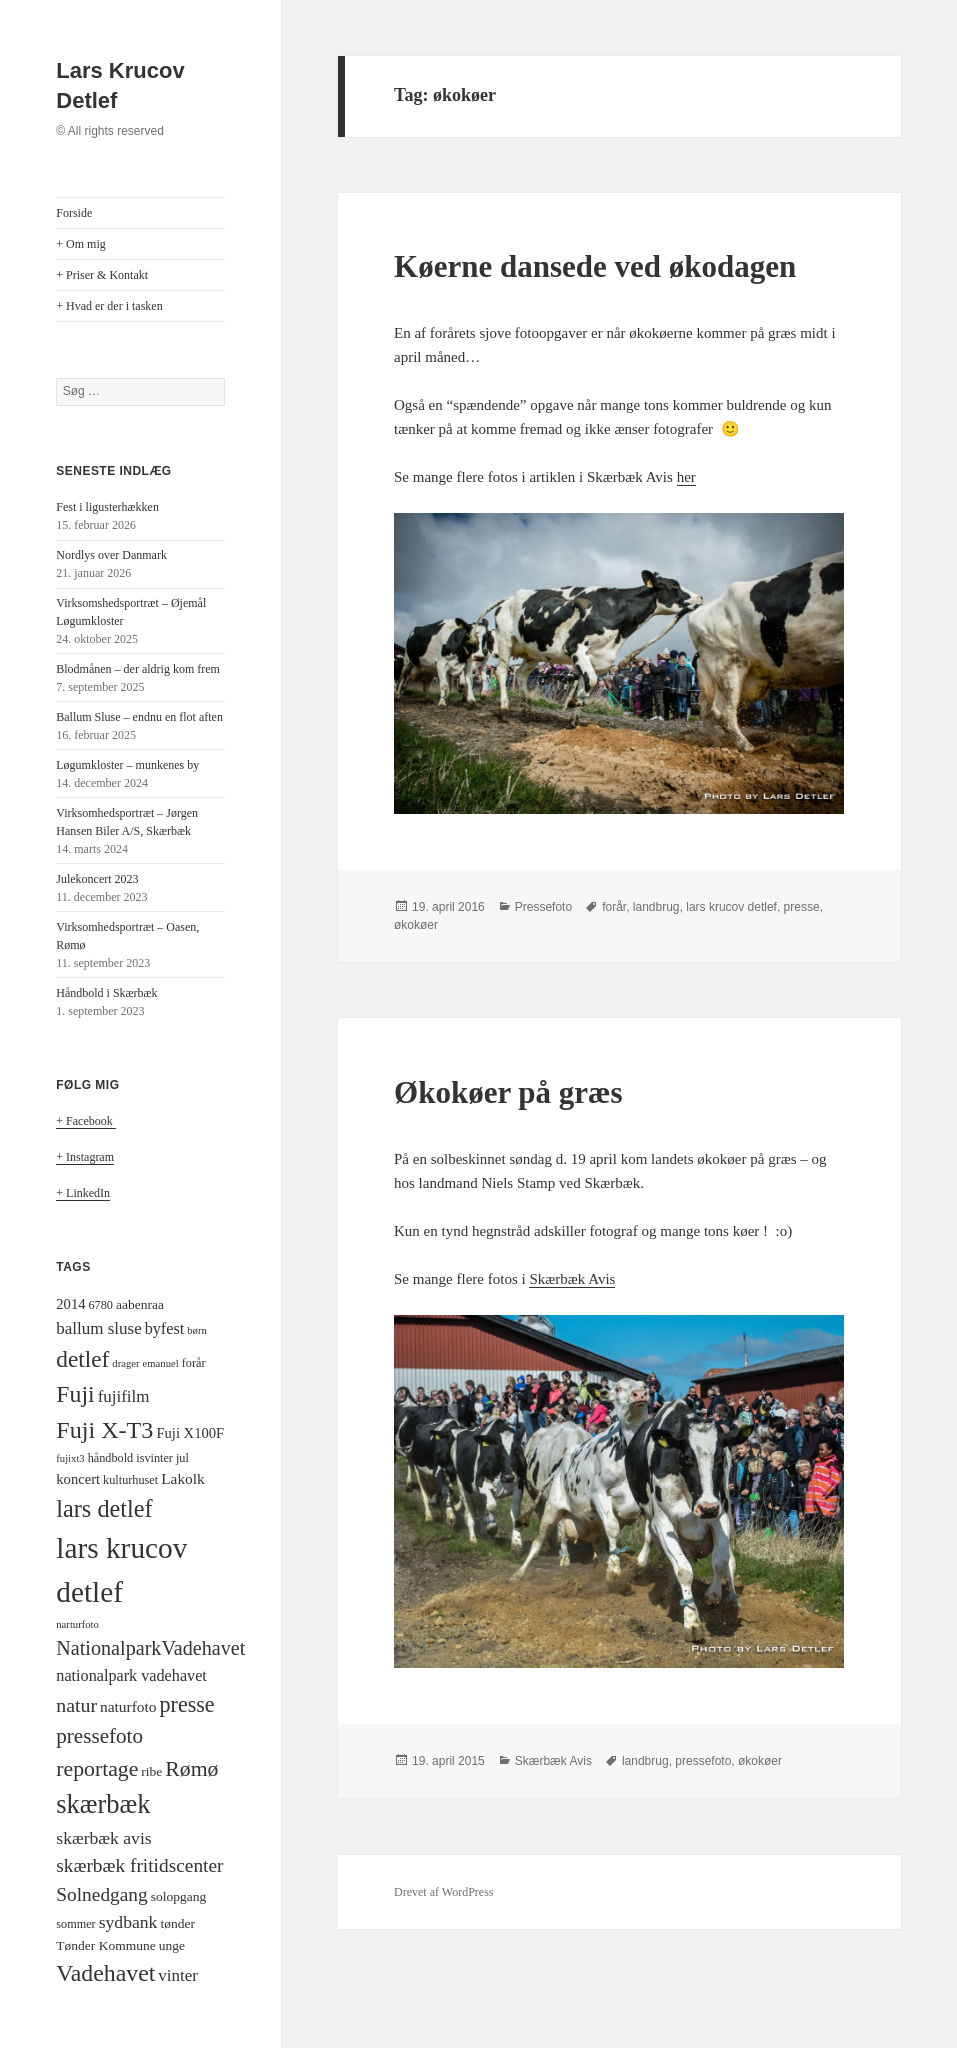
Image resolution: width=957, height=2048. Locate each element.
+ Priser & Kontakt (102, 275)
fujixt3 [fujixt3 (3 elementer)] (70, 1458)
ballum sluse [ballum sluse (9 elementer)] (98, 1328)
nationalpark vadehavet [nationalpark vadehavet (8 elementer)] (131, 1676)
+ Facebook (85, 1121)
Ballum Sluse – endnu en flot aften (139, 717)
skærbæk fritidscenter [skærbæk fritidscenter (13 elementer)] (139, 1865)
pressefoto (703, 1761)
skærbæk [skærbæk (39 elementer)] (103, 1804)
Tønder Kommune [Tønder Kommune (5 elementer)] (105, 1945)
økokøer (416, 925)
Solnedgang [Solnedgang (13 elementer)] (101, 1894)
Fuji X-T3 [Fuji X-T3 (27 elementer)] (104, 1430)
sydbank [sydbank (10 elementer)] (128, 1922)
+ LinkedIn (83, 1193)
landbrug (656, 907)
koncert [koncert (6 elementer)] (78, 1479)
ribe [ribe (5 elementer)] (151, 1771)
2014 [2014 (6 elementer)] (70, 1304)
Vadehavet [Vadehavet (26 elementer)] (105, 1973)
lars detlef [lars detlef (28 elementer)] (104, 1508)
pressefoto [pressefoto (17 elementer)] (99, 1736)
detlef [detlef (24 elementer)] (82, 1359)
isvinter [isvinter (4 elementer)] (154, 1458)
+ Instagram (85, 1157)
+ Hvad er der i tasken (109, 306)
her (686, 477)
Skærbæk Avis (572, 1279)
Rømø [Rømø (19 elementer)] (191, 1769)
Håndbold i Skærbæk (106, 993)
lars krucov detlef (731, 907)
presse (802, 907)
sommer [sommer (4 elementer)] (75, 1924)
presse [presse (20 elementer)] (187, 1704)
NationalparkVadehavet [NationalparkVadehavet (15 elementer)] (150, 1648)
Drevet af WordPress (443, 1892)
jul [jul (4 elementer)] (182, 1458)
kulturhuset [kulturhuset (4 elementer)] (130, 1480)
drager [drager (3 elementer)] (125, 1363)
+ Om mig (80, 244)
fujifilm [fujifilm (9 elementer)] (124, 1396)
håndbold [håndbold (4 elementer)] (111, 1458)
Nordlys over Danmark (111, 555)
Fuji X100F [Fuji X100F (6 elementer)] (190, 1433)
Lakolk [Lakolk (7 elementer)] (183, 1478)
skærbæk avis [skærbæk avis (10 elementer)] (103, 1838)
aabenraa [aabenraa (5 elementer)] (140, 1304)
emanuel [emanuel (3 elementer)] (161, 1363)
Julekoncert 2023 (97, 879)
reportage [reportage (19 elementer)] (97, 1769)
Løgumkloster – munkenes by (127, 765)
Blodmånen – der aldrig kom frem (138, 669)
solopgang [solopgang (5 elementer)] (179, 1896)
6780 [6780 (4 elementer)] (101, 1305)
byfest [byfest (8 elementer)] (165, 1329)
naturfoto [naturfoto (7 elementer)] (128, 1706)
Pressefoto (543, 907)
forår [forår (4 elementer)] (194, 1363)
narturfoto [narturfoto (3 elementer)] (77, 1624)
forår (614, 907)
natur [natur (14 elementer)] (76, 1705)
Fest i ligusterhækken (107, 507)
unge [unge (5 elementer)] (172, 1945)
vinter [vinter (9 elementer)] (178, 1975)
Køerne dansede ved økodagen (595, 266)
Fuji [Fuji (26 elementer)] (75, 1394)
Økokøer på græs (508, 1092)
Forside (74, 213)
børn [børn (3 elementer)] (197, 1330)
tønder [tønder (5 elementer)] (177, 1923)
